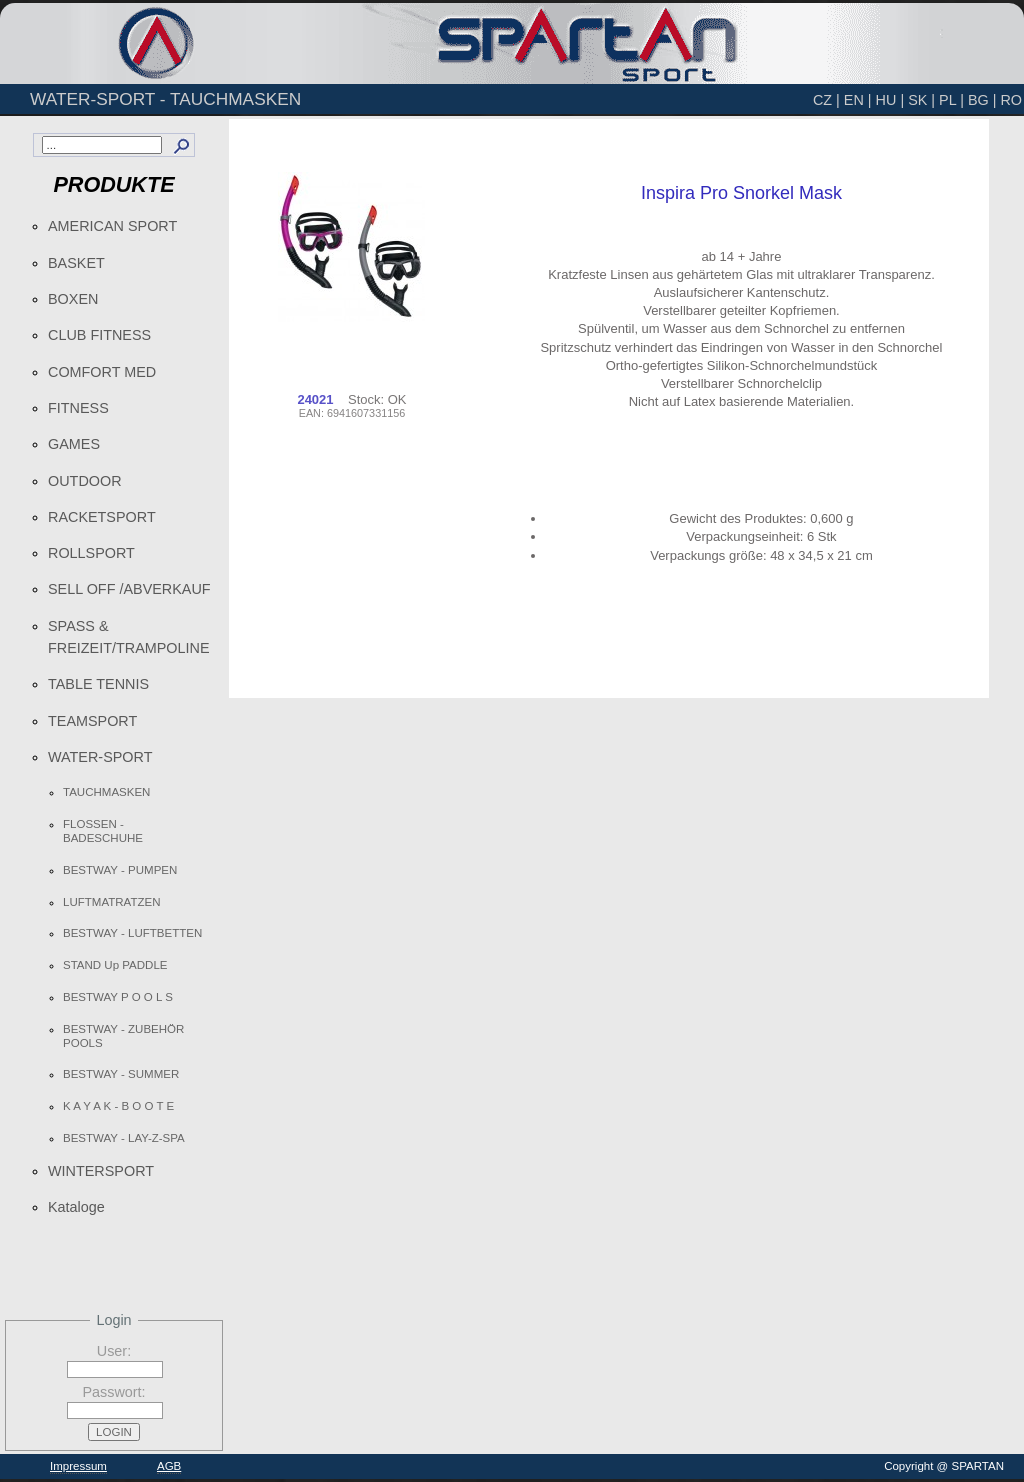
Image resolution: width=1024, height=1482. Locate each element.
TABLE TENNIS (98, 684)
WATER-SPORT (100, 757)
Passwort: (113, 1392)
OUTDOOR (85, 481)
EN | (858, 100)
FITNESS (78, 408)
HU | (890, 100)
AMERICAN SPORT (112, 226)
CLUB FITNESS (99, 335)
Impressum (78, 1466)
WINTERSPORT (101, 1171)
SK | (921, 100)
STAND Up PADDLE (115, 965)
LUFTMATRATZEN (111, 902)
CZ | (826, 100)
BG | (982, 100)
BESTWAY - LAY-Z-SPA (124, 1138)
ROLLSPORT (91, 553)
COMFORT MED (102, 372)
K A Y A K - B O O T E (118, 1106)
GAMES (74, 444)
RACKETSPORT (102, 517)
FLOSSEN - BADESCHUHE (103, 831)
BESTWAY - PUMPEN (120, 870)
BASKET (76, 263)
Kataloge (76, 1207)
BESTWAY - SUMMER (121, 1074)
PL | (951, 100)
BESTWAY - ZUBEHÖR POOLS (123, 1036)
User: (114, 1351)
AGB (169, 1466)
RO (1011, 100)
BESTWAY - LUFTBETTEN (132, 933)
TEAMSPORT (92, 721)
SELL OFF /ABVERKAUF (129, 589)
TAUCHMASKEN (106, 792)
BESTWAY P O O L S (118, 997)
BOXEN (73, 299)
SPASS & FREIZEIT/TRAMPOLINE (129, 637)
